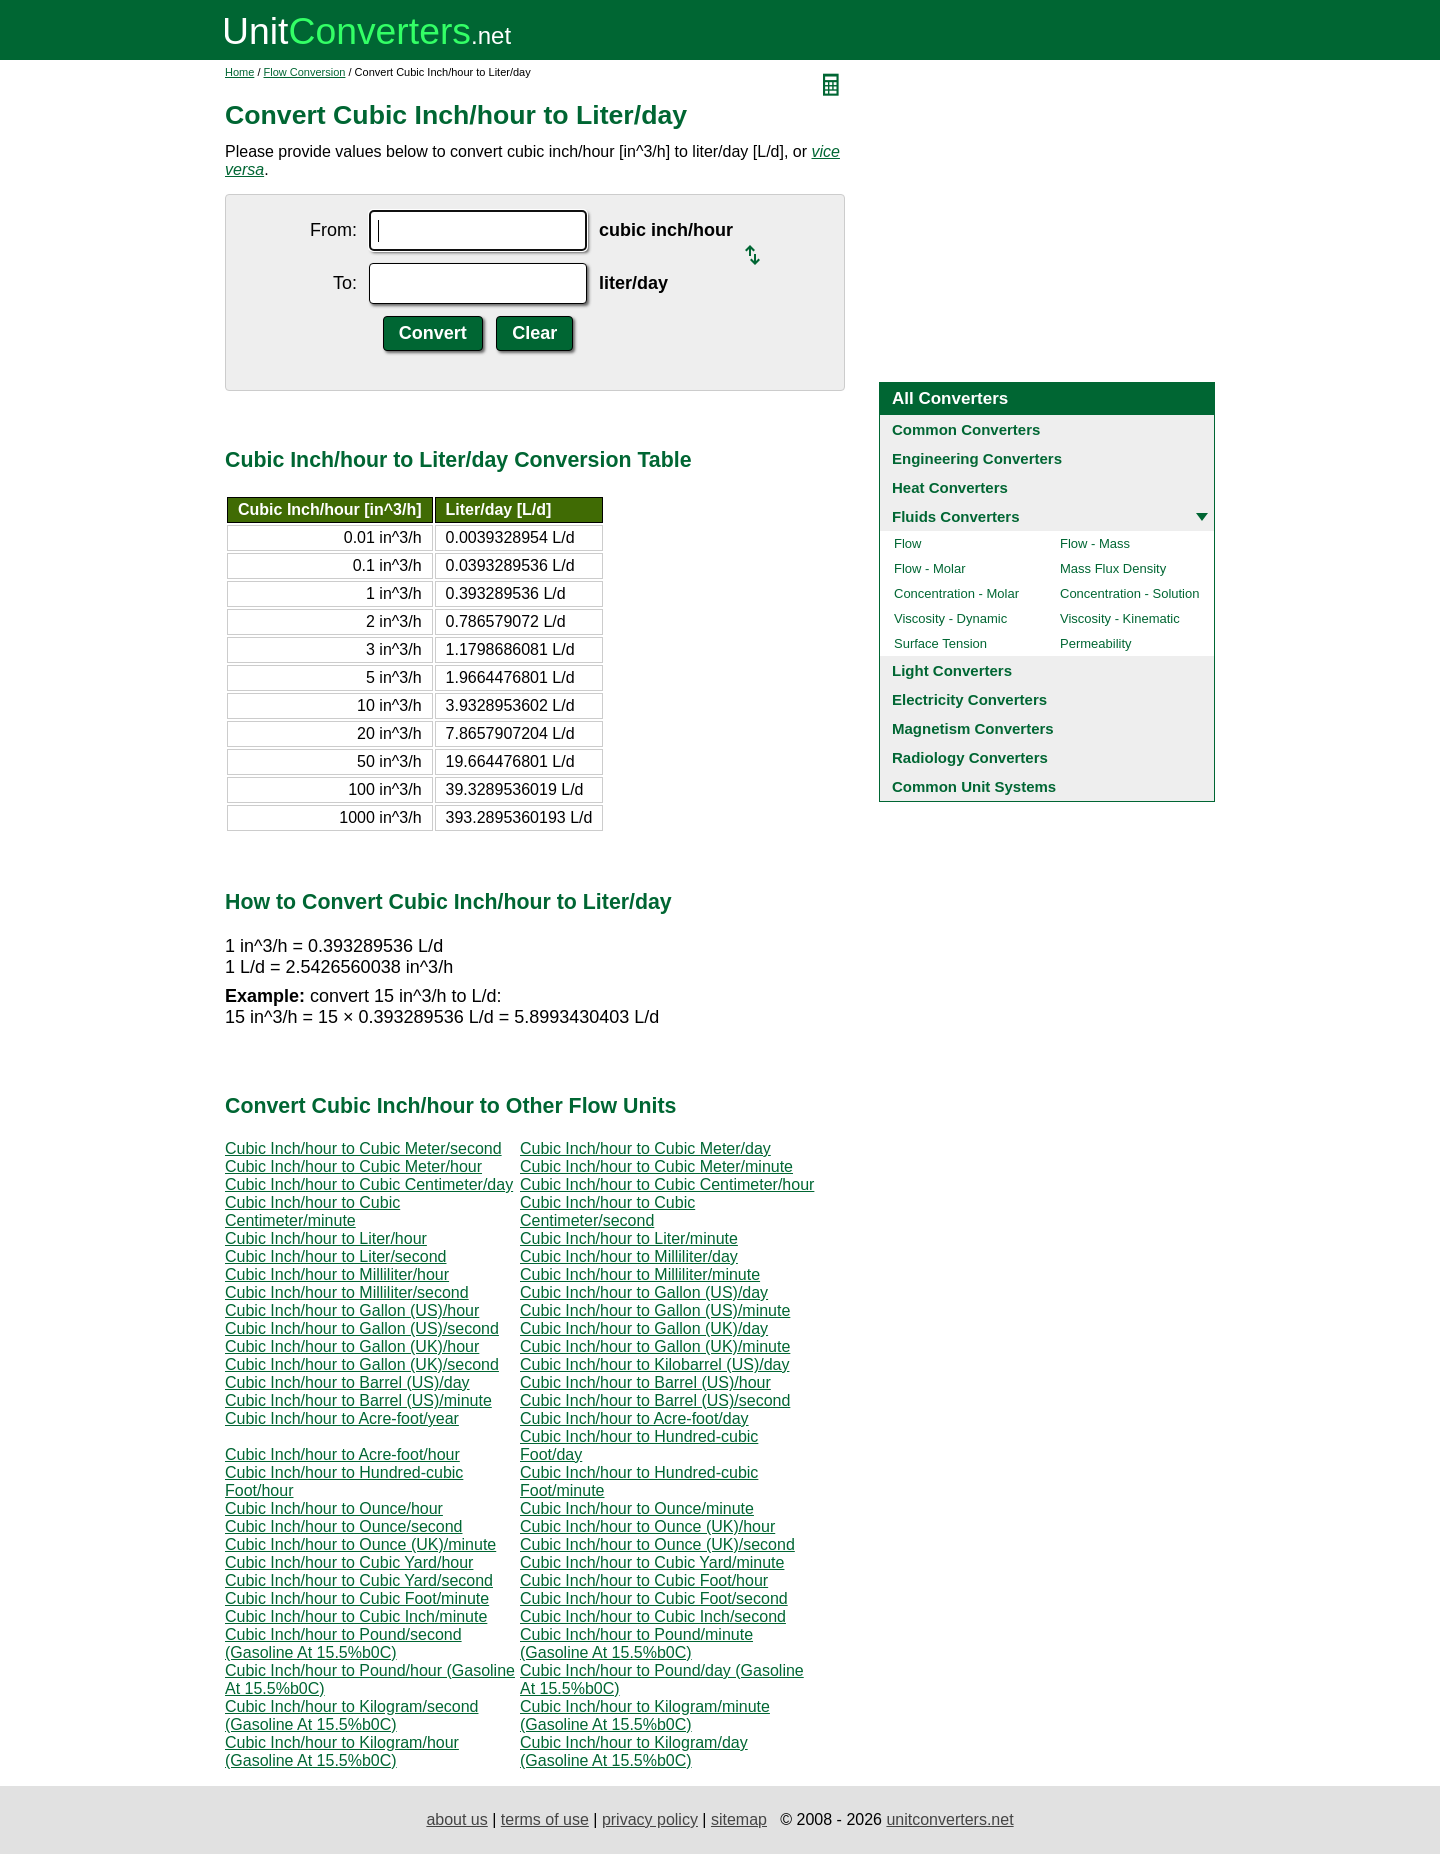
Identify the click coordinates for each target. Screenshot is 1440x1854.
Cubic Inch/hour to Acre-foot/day (634, 1418)
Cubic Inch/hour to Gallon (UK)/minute (655, 1346)
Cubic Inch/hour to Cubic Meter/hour (353, 1166)
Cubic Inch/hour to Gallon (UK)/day (644, 1328)
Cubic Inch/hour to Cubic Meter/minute (656, 1166)
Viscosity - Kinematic (1120, 618)
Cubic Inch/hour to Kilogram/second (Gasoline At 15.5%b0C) (351, 1715)
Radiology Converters (970, 757)
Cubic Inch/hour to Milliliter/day (629, 1256)
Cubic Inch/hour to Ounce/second (343, 1526)
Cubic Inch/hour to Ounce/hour (334, 1508)
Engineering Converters (977, 458)
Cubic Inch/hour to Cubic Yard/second (359, 1580)
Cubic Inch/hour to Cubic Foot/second (654, 1598)
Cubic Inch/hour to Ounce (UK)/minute (360, 1544)
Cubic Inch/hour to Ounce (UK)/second (657, 1544)
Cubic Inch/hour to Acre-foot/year (342, 1418)
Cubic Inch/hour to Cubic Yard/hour (349, 1562)
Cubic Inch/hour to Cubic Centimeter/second (607, 1211)
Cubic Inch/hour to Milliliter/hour (337, 1274)
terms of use (545, 1819)
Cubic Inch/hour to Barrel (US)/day (347, 1382)
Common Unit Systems (974, 786)
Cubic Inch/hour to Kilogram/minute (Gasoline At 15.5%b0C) (645, 1715)
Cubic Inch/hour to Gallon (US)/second (362, 1328)
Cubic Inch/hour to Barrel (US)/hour (645, 1382)
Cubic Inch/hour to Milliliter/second (347, 1292)
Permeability (1096, 643)
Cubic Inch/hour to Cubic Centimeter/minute (312, 1211)
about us (456, 1819)
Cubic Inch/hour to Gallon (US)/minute (655, 1310)
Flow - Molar (930, 568)
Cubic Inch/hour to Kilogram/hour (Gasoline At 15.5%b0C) (342, 1751)
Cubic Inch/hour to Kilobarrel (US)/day (654, 1364)
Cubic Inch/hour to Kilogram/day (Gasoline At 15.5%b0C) (634, 1751)
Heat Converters (950, 487)
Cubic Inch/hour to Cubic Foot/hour (644, 1580)
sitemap (739, 1819)
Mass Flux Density (1113, 568)
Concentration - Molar (956, 593)
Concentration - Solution (1129, 593)
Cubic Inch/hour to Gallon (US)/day (644, 1292)
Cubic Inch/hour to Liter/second (335, 1256)
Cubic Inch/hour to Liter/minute (629, 1238)
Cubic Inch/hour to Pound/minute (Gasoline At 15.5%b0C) (636, 1643)
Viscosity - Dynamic (950, 618)
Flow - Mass (1095, 543)
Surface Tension (940, 643)
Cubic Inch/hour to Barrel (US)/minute (358, 1400)
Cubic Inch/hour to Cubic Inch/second (653, 1616)
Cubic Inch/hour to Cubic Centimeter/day (369, 1184)
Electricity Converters (969, 699)
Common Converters (966, 429)
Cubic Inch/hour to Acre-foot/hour (342, 1454)
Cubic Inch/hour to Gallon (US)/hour (352, 1310)
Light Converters (952, 670)
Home (239, 72)
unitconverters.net (949, 1819)
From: (333, 230)
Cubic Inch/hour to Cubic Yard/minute (652, 1562)
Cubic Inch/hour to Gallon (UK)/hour (352, 1346)
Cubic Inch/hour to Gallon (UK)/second (362, 1364)
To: (345, 283)
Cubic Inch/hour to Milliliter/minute (640, 1274)
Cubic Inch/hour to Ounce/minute (637, 1508)
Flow (907, 543)
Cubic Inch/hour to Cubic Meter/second (363, 1148)
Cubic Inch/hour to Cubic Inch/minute (356, 1616)
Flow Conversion (305, 72)
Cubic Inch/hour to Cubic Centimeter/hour (667, 1184)
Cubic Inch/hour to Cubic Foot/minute (357, 1598)
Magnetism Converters (973, 728)
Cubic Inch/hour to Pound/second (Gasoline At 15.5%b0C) (343, 1643)
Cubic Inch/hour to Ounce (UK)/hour (647, 1526)
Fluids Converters (956, 516)
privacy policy (650, 1819)
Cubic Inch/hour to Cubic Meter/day (645, 1148)
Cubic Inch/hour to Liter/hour (326, 1238)
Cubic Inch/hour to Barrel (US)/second (655, 1400)
